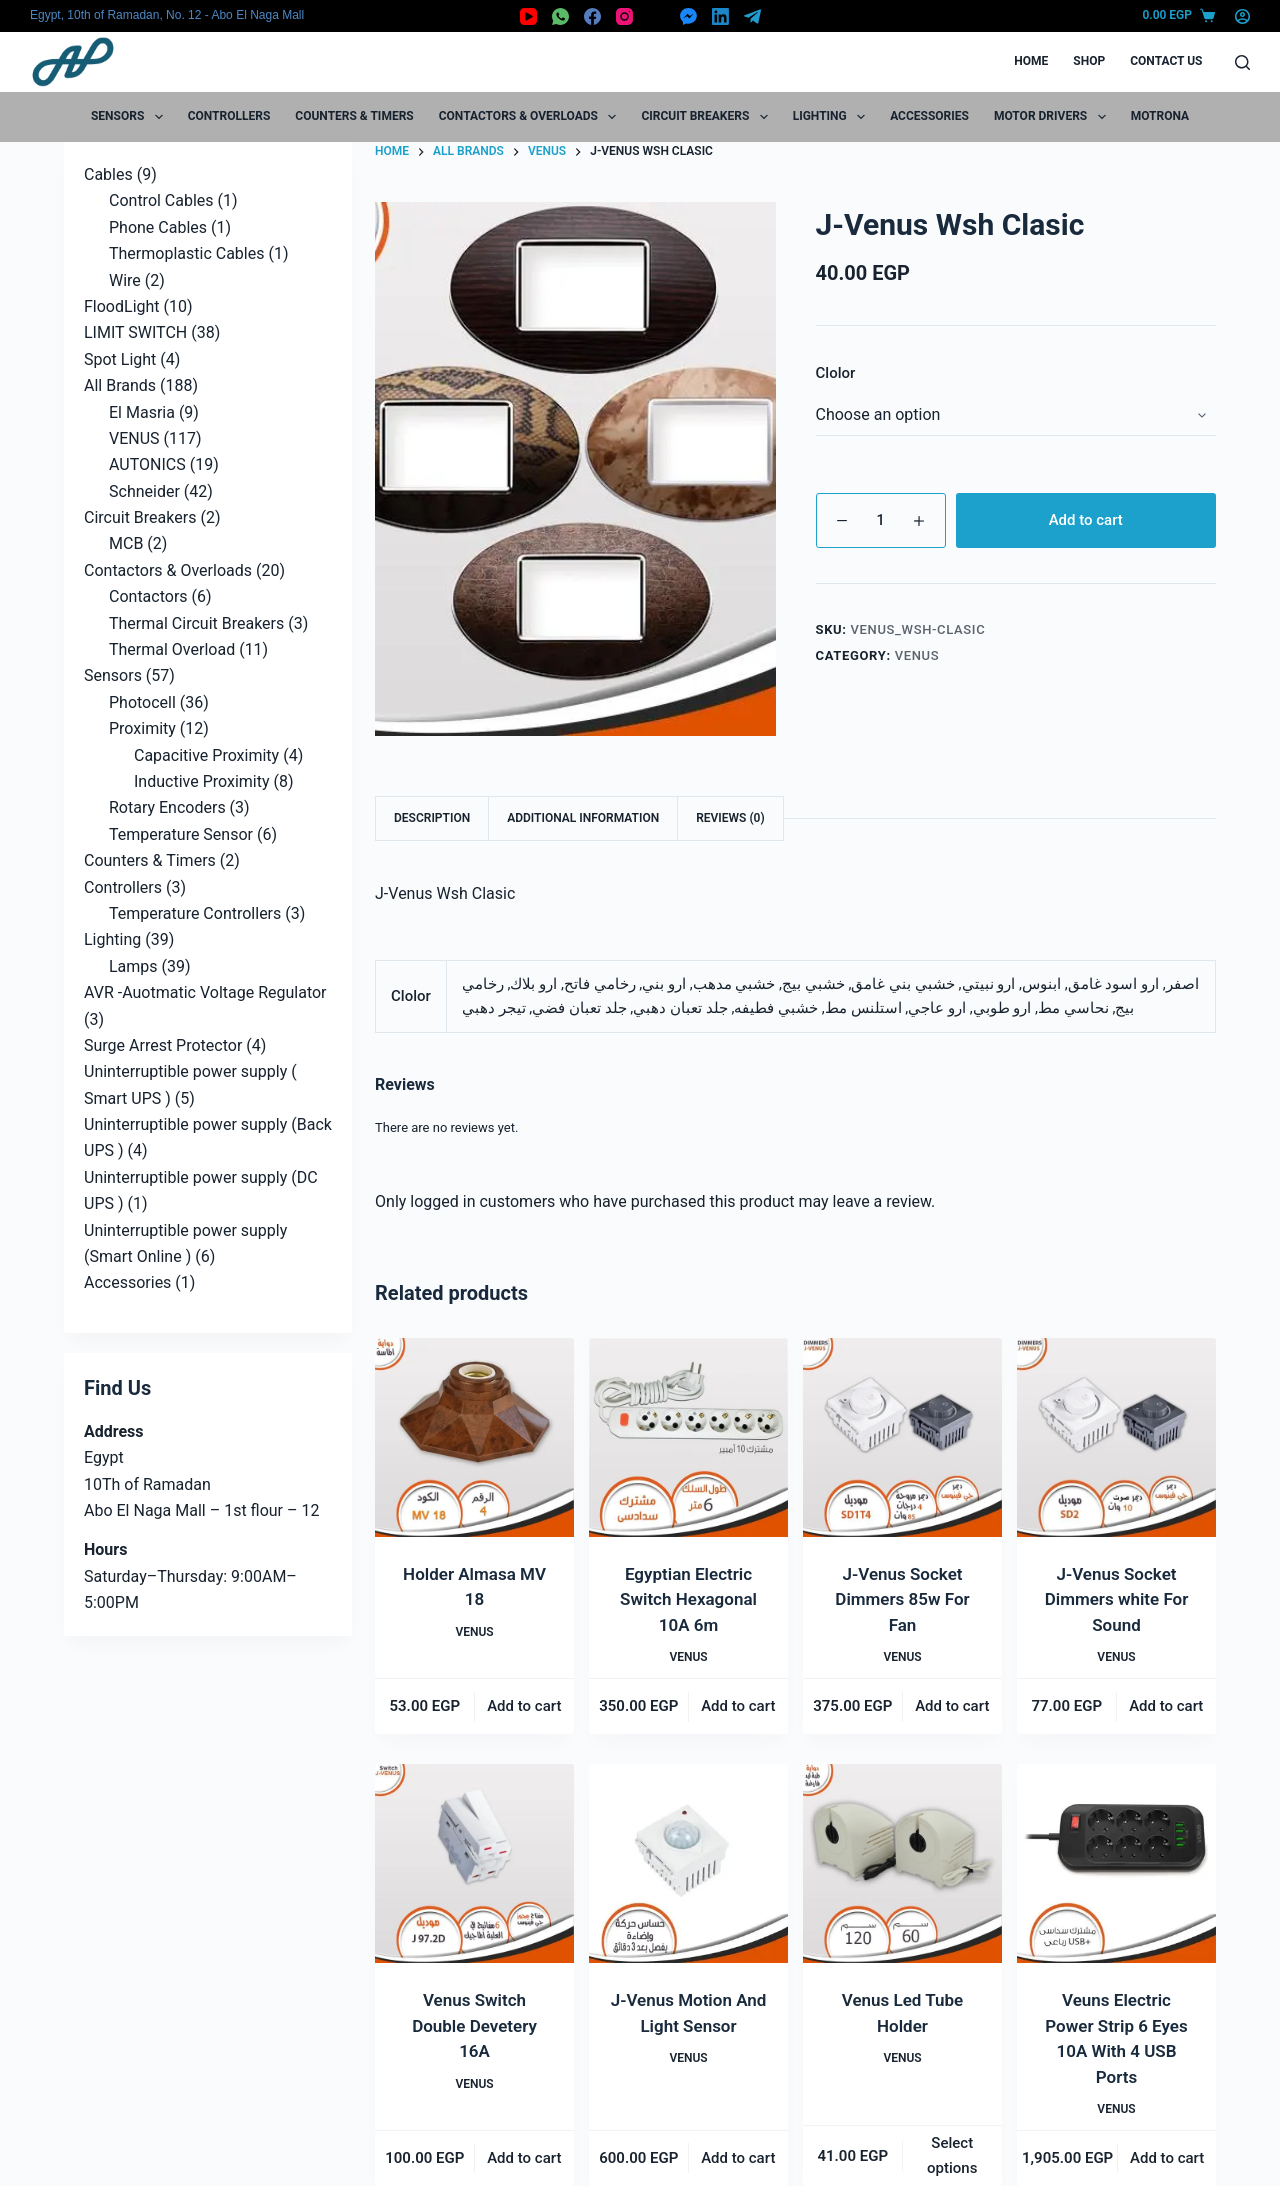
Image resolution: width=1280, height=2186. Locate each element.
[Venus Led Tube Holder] (902, 1863)
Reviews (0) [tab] (730, 818)
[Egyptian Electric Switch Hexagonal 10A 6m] (688, 1437)
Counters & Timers (354, 116)
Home (1031, 61)
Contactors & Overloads (532, 117)
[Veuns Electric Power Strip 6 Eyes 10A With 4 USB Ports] (1116, 1863)
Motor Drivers (1054, 117)
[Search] (1242, 62)
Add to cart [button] (524, 1706)
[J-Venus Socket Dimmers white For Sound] (1116, 1437)
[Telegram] (752, 16)
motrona (1160, 116)
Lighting (833, 117)
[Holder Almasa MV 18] (474, 1437)
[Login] (1242, 16)
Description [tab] (432, 818)
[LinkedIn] (720, 16)
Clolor (836, 373)
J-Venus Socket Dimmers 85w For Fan (902, 1599)
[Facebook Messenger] (688, 16)
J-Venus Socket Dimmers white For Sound (1117, 1599)
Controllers (229, 116)
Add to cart (1086, 520)
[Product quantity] (881, 520)
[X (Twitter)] (656, 16)
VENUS (917, 655)
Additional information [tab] (583, 818)
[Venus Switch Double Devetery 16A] (474, 1863)
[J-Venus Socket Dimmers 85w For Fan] (902, 1437)
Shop (1089, 61)
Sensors (131, 117)
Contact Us (1166, 61)
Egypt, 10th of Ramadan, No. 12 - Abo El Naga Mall (167, 15)
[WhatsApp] (560, 16)
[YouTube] (528, 16)
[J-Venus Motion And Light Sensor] (688, 1863)
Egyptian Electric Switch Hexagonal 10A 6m (688, 1599)
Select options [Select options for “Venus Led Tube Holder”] (952, 2155)
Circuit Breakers (708, 117)
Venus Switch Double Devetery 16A (474, 2025)
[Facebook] (592, 16)
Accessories (929, 116)
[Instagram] (624, 16)
